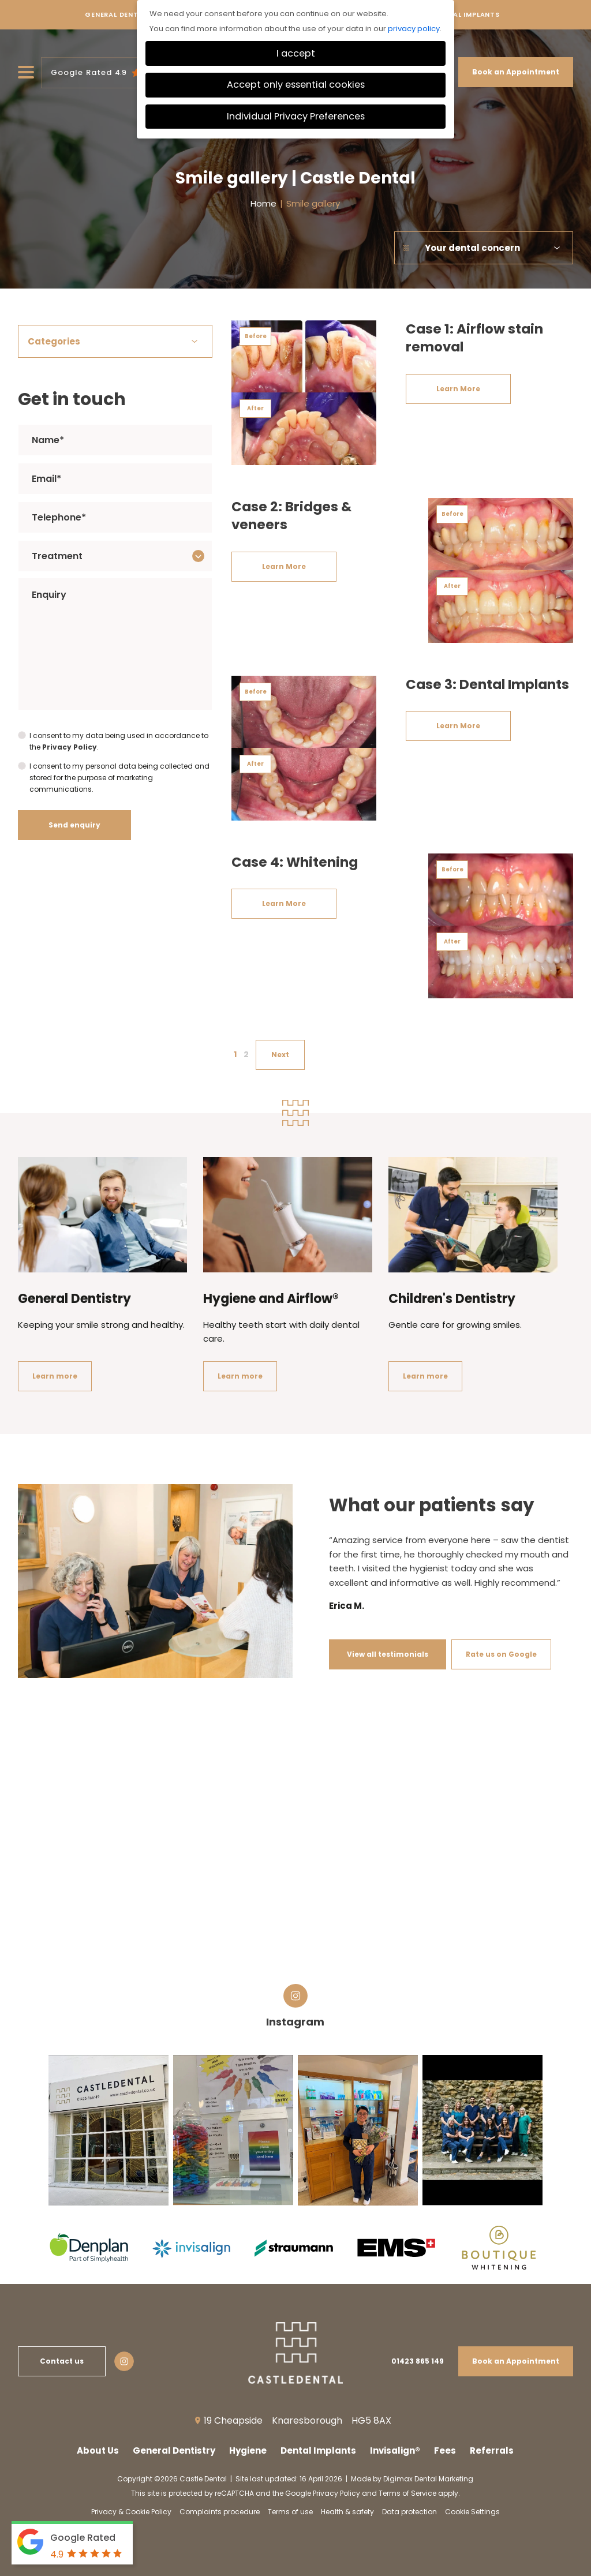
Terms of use (290, 2512)
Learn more (54, 1376)
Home (263, 203)
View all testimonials (387, 1654)
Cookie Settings (472, 2512)
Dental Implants (466, 18)
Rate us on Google (501, 1654)
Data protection (409, 2512)
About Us (98, 2450)
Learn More (458, 389)
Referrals (492, 2450)
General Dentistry (122, 18)
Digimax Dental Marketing (428, 2479)
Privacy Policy (69, 747)
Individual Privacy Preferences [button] (296, 116)
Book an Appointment (515, 72)
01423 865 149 (417, 2361)
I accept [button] (295, 53)
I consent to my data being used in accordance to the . (118, 742)
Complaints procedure (219, 2512)
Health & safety (347, 2512)
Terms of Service (407, 2493)
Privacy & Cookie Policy (131, 2512)
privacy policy (414, 28)
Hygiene (248, 2450)
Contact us (62, 2361)
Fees (445, 2450)
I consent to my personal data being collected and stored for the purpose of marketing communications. (119, 777)
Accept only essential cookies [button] (296, 84)
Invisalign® (395, 2450)
